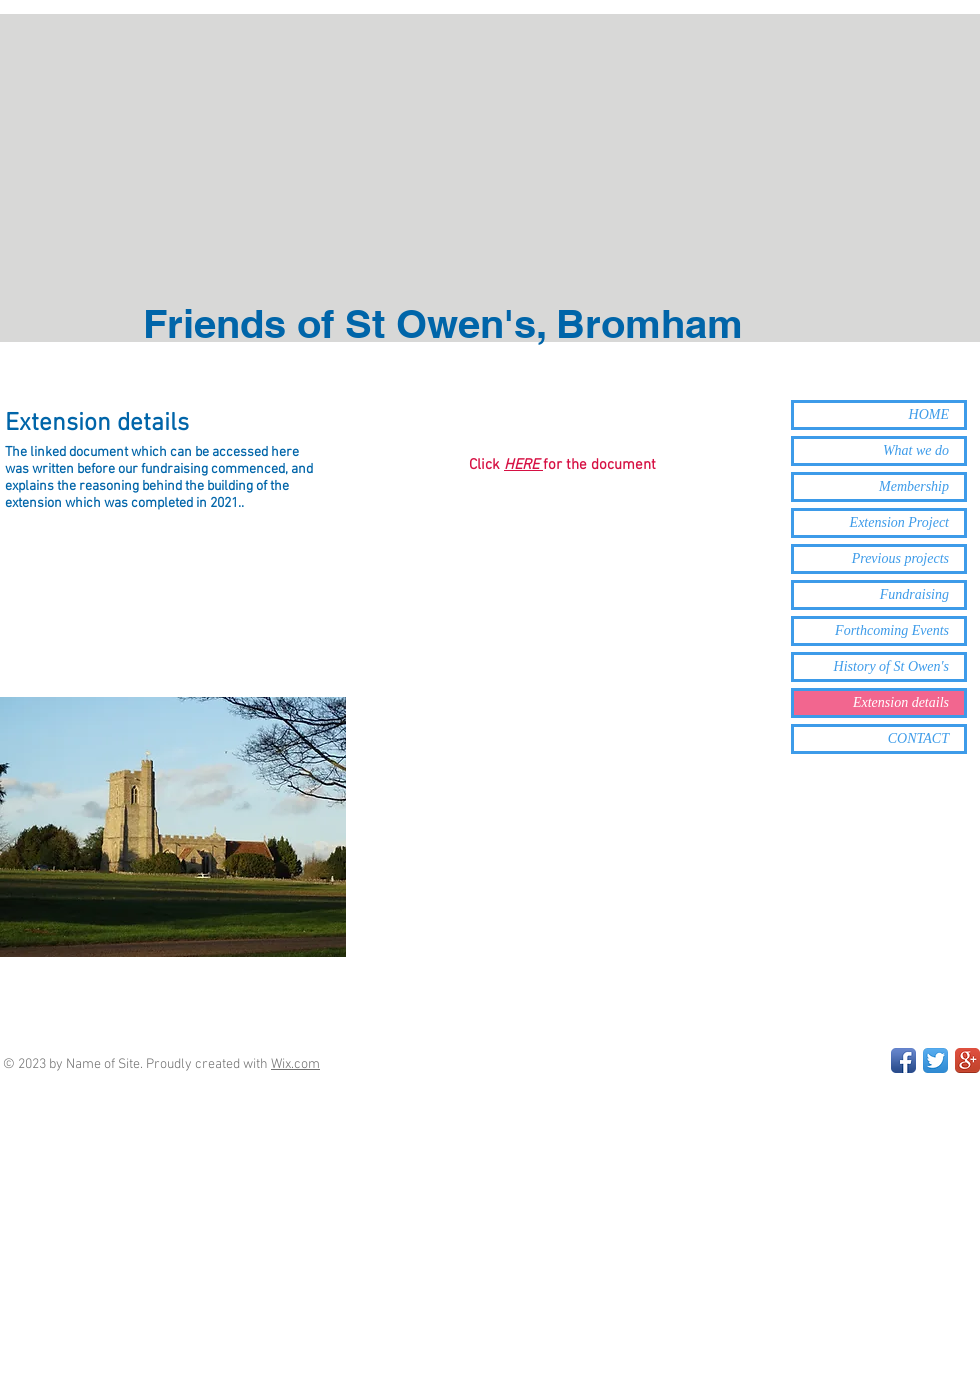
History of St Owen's (891, 666)
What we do (916, 450)
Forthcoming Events (892, 630)
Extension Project (899, 522)
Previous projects (900, 558)
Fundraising (914, 594)
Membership (914, 486)
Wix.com (295, 1064)
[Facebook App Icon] (903, 1060)
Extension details (901, 702)
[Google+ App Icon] (967, 1060)
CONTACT (918, 738)
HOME (929, 414)
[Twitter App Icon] (935, 1060)
